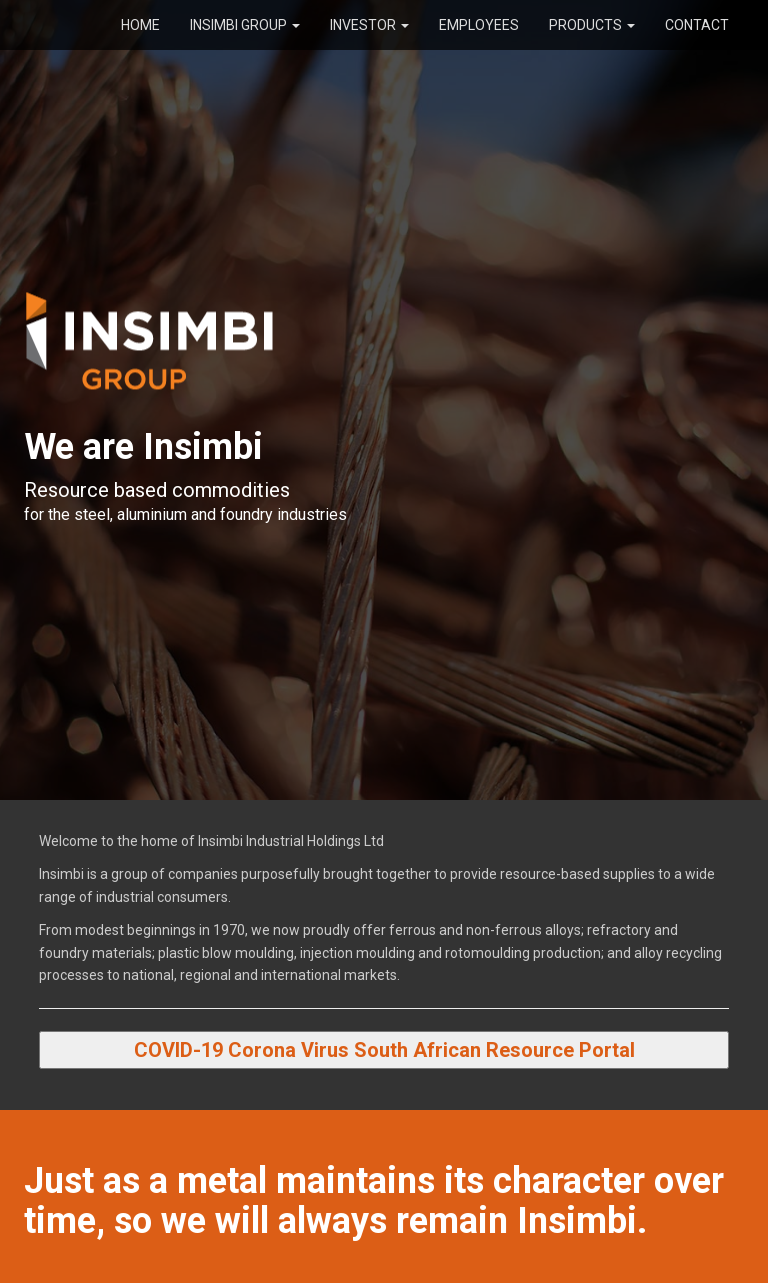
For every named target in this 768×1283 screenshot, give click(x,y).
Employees (479, 25)
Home (140, 25)
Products (592, 25)
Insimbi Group (245, 25)
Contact (697, 25)
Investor (369, 25)
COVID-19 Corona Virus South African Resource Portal (384, 1050)
